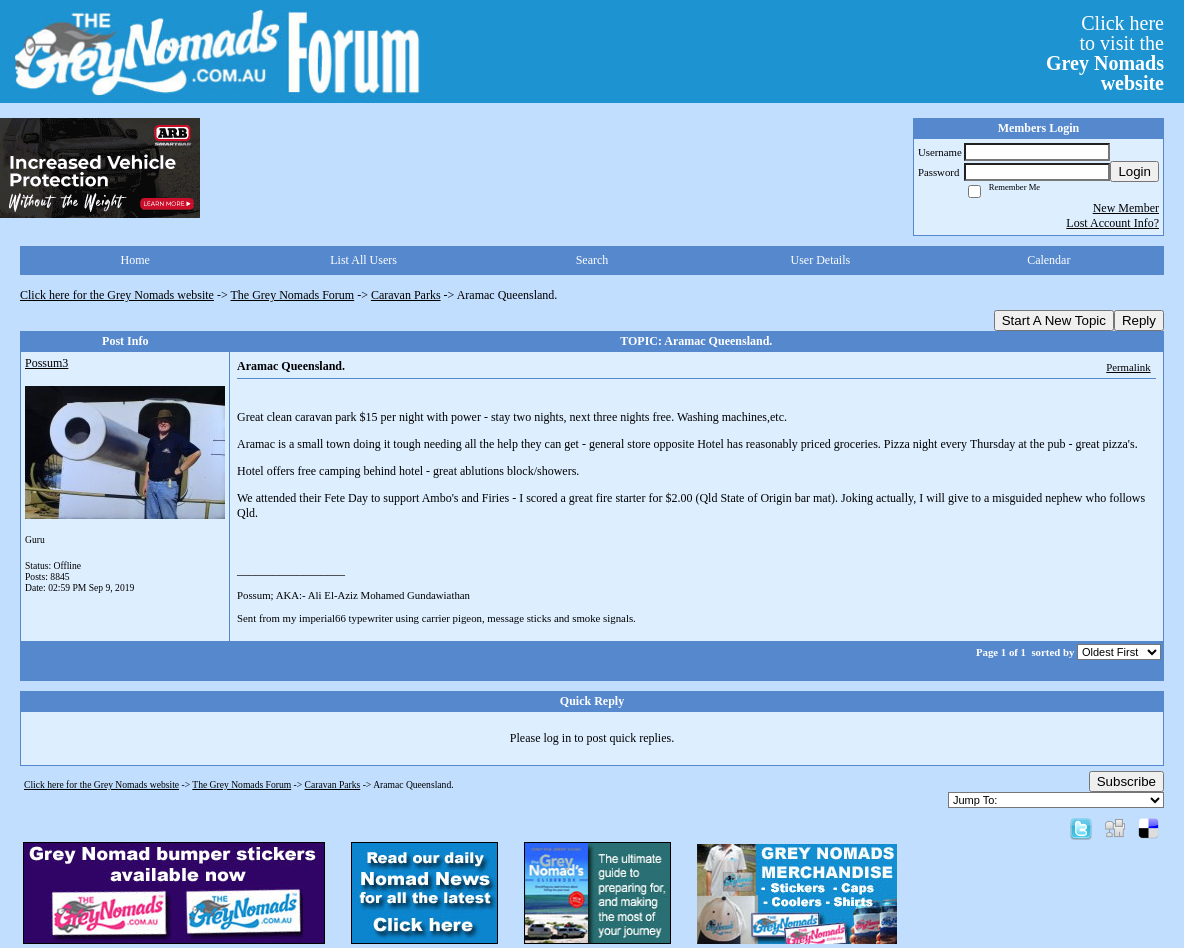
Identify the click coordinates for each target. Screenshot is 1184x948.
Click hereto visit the (1105, 53)
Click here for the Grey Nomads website (117, 295)
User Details (821, 260)
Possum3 (46, 363)
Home (135, 260)
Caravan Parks (406, 295)
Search (592, 260)
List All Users (363, 260)
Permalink (1128, 367)
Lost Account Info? (1112, 223)
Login (1134, 171)
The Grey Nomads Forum (293, 295)
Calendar (1048, 260)
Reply (1139, 320)
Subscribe (1126, 781)
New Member (1126, 208)
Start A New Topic (1054, 320)
